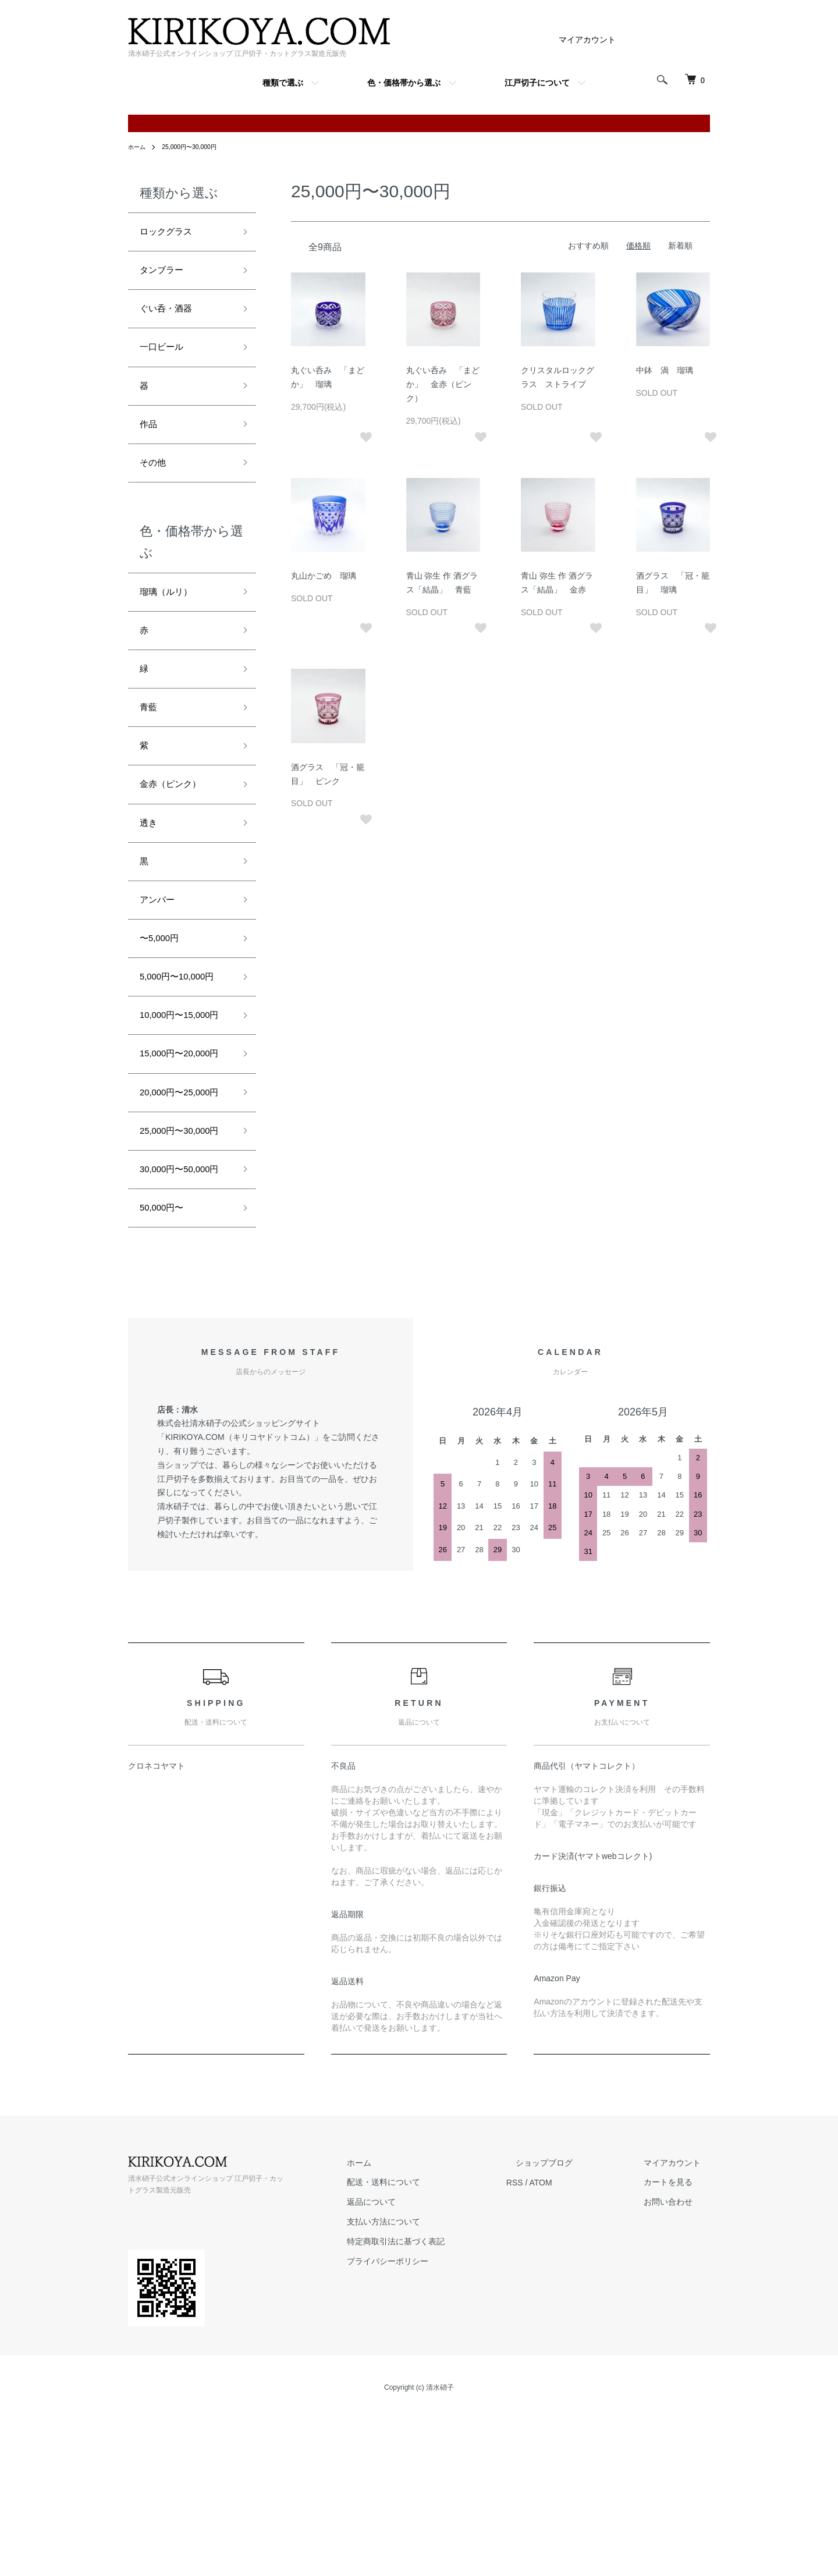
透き (150, 866)
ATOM (578, 2347)
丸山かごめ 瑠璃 (323, 575)
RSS (552, 2347)
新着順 (680, 245)
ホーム (138, 147)
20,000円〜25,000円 (182, 1202)
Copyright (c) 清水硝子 (419, 2553)
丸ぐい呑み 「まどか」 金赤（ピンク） (443, 384)
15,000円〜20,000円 (182, 1143)
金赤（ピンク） (176, 824)
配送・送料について (430, 2347)
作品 (150, 442)
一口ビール (166, 358)
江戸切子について (537, 82)
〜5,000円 (163, 990)
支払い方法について (430, 2387)
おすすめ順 (588, 245)
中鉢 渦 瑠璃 (664, 370)
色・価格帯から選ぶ (404, 82)
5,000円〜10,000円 (184, 1032)
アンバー (161, 949)
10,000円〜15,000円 (182, 1083)
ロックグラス (171, 233)
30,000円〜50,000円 (182, 1321)
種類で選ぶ (282, 82)
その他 (155, 483)
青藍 (150, 741)
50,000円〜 (166, 1371)
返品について (417, 2367)
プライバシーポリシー (434, 2426)
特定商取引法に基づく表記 (442, 2406)
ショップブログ (572, 2328)
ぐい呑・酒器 (171, 316)
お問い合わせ (677, 2367)
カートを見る (677, 2347)
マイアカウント (587, 39)
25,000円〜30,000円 (197, 147)
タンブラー (166, 275)
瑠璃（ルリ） (171, 616)
